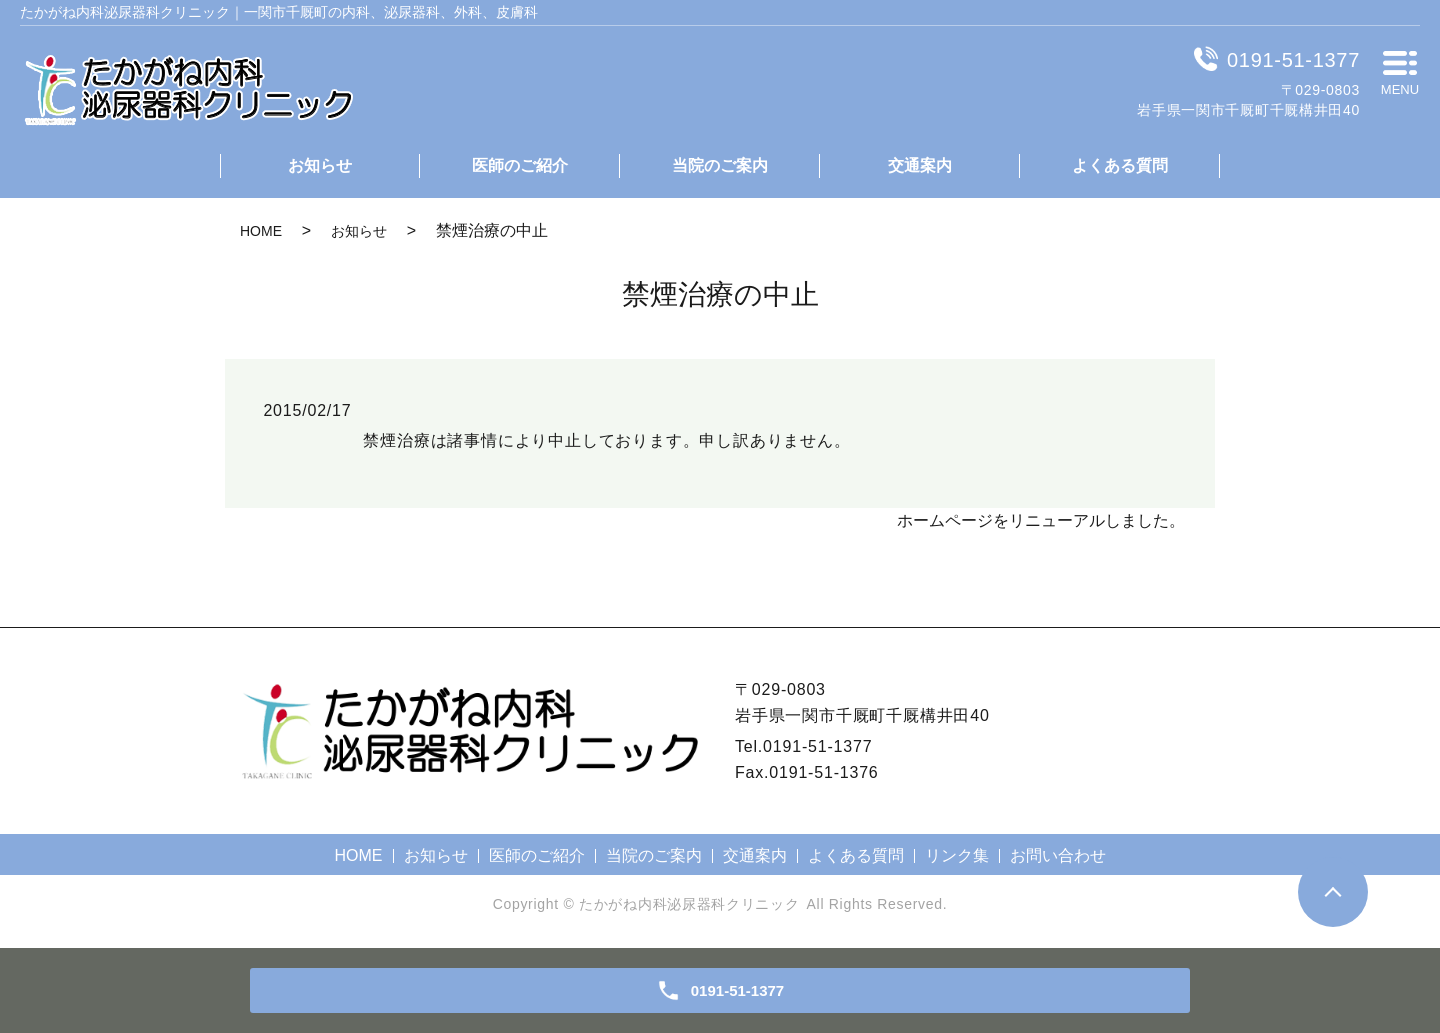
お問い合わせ (1058, 855)
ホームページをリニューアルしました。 (1041, 520)
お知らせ (320, 165)
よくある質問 (1120, 165)
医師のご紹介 (520, 165)
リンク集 (957, 855)
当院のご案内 (720, 165)
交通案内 (920, 165)
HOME (261, 231)
